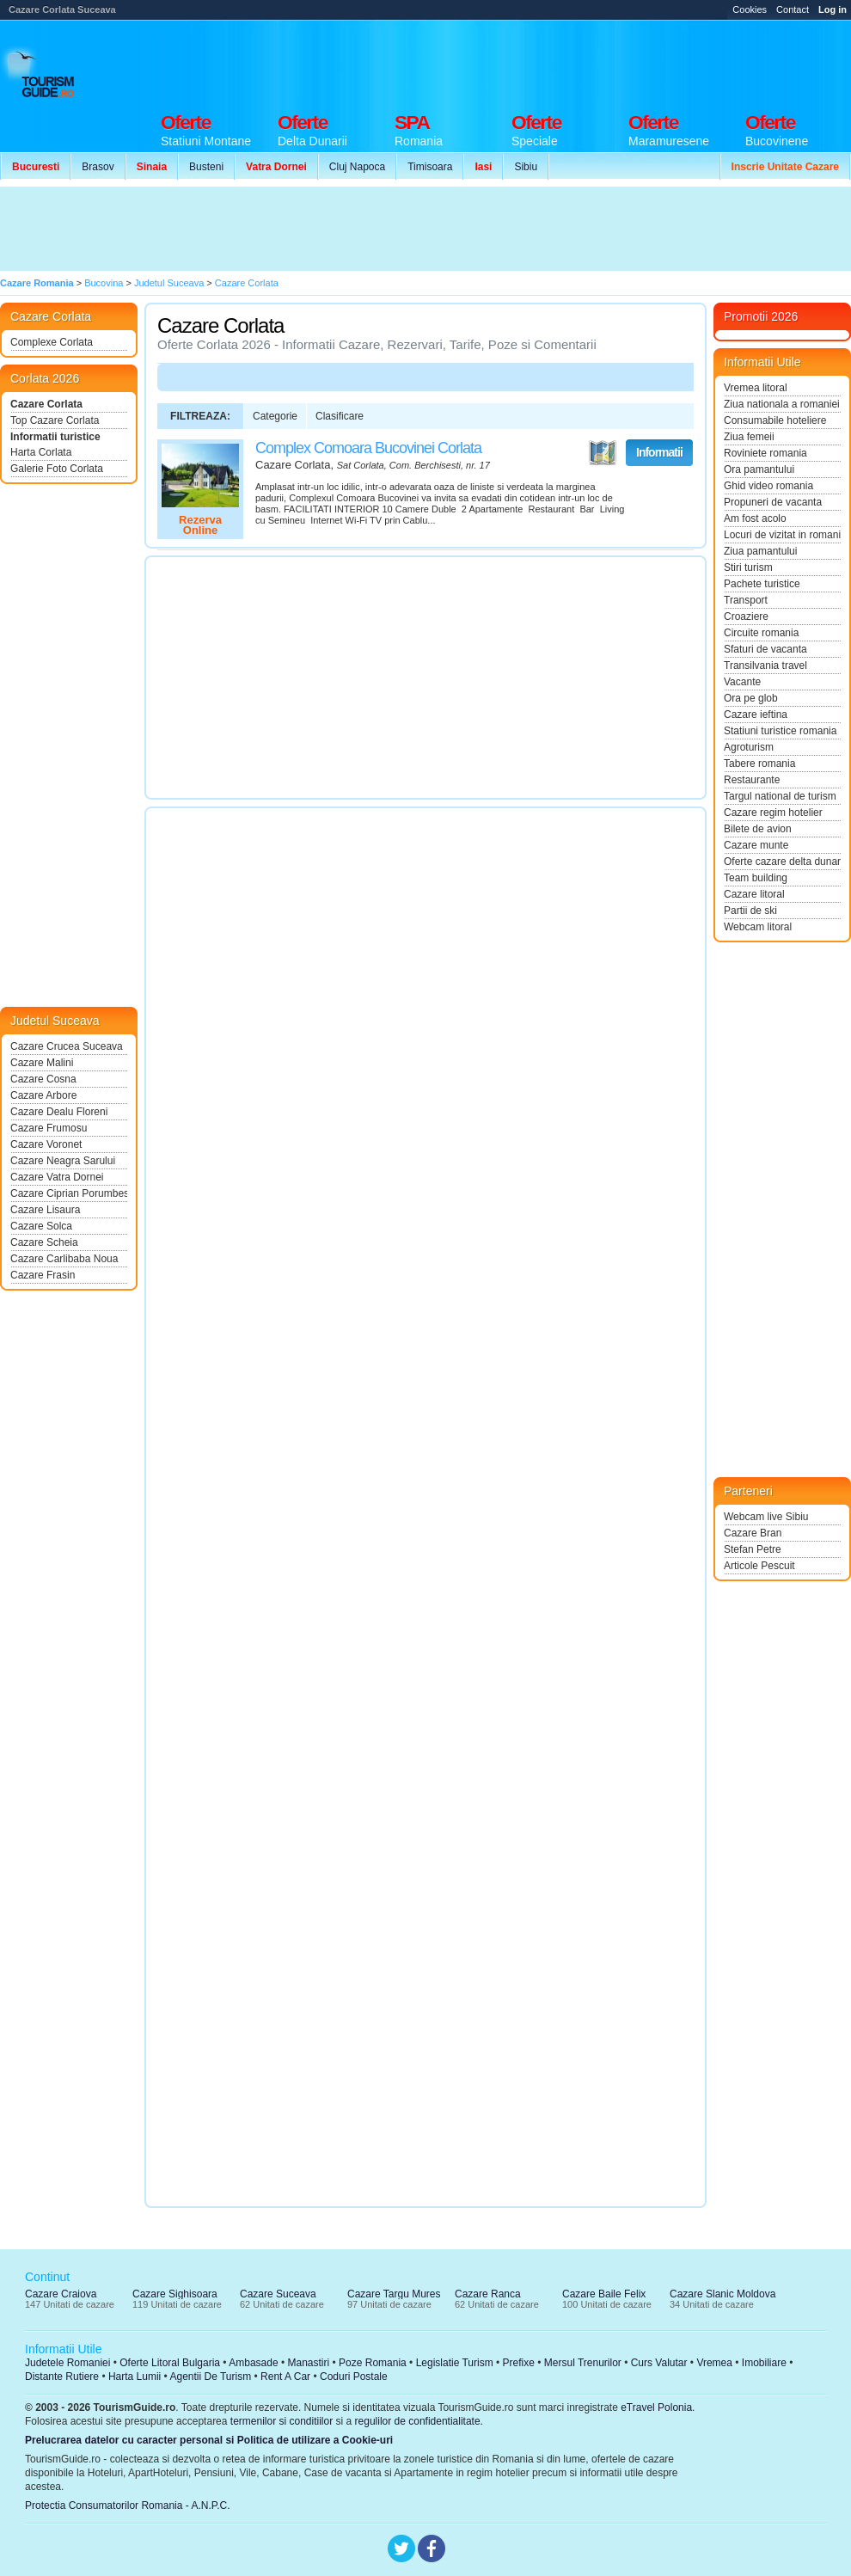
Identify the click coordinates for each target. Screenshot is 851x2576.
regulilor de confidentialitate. (419, 2421)
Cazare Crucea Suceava (66, 1046)
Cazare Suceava (278, 2294)
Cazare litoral (754, 894)
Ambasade (253, 2363)
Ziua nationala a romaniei (782, 404)
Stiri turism (748, 567)
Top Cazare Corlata (54, 420)
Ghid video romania (768, 486)
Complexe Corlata (51, 342)
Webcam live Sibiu (766, 1517)
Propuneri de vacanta (773, 502)
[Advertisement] (316, 228)
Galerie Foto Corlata (56, 469)
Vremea (714, 2363)
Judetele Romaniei (67, 2363)
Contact (792, 9)
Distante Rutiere (62, 2377)
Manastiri (308, 2363)
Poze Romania (373, 2363)
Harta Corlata (40, 452)
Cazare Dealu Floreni (58, 1112)
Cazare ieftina (755, 714)
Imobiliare (764, 2363)
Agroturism (749, 747)
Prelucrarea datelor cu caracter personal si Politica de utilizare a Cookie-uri (209, 2440)
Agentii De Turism (211, 2377)
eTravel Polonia (656, 2407)
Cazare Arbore (43, 1095)
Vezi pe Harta (602, 453)
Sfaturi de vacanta (765, 649)
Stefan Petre (752, 1549)
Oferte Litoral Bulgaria (169, 2363)
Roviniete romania (765, 453)
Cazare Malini (41, 1063)
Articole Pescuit (759, 1566)
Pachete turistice (762, 584)
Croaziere (746, 616)
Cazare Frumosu (48, 1128)
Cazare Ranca (488, 2294)
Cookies (749, 9)
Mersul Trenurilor (582, 2363)
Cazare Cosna (43, 1079)
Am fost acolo (755, 518)
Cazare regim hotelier (773, 813)
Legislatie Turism (454, 2363)
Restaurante (752, 780)
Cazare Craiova (60, 2294)
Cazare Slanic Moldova (722, 2294)
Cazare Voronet (46, 1144)
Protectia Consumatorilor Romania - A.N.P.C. (127, 2505)
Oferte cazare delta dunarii (782, 862)
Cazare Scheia (44, 1242)
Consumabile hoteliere (775, 420)
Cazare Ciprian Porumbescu (68, 1193)
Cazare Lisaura (45, 1210)
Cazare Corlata (46, 404)
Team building (755, 878)
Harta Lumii (134, 2377)
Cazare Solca (41, 1226)
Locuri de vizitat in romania (782, 535)
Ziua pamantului (760, 551)
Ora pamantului (759, 469)
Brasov (97, 167)
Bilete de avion (758, 829)
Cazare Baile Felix (604, 2294)
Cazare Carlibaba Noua (64, 1259)
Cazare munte (756, 845)
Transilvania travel (765, 665)
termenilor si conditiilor (281, 2421)
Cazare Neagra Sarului (62, 1161)
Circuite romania (761, 633)
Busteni (206, 167)
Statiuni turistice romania (780, 731)
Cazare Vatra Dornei (57, 1177)
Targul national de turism (780, 796)
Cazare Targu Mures (394, 2294)
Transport (746, 600)
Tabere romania (759, 763)
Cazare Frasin (42, 1275)
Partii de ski (750, 911)
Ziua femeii (749, 437)
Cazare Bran (752, 1533)
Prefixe (519, 2363)
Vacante (742, 682)
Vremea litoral (755, 388)
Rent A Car (285, 2377)
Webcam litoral (758, 927)
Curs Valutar (659, 2363)
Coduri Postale (354, 2377)
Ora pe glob (751, 698)
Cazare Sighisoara (174, 2294)
